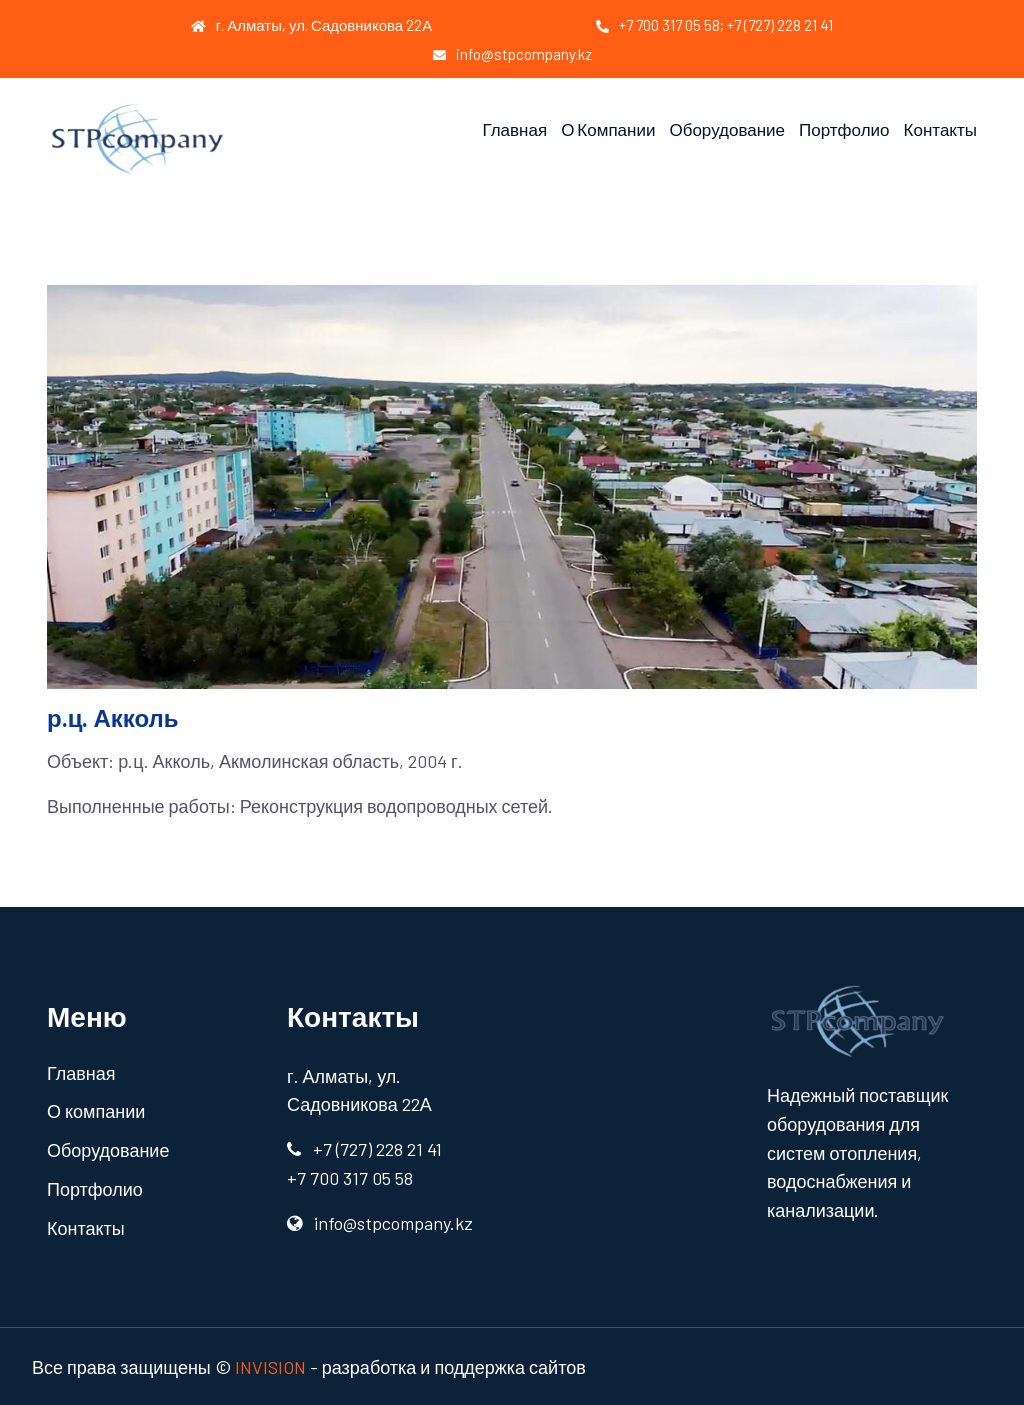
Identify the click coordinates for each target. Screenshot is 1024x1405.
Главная (514, 129)
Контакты (940, 129)
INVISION (270, 1367)
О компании (608, 129)
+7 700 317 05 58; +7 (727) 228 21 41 (714, 25)
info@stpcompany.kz (512, 54)
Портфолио (844, 129)
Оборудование (727, 129)
